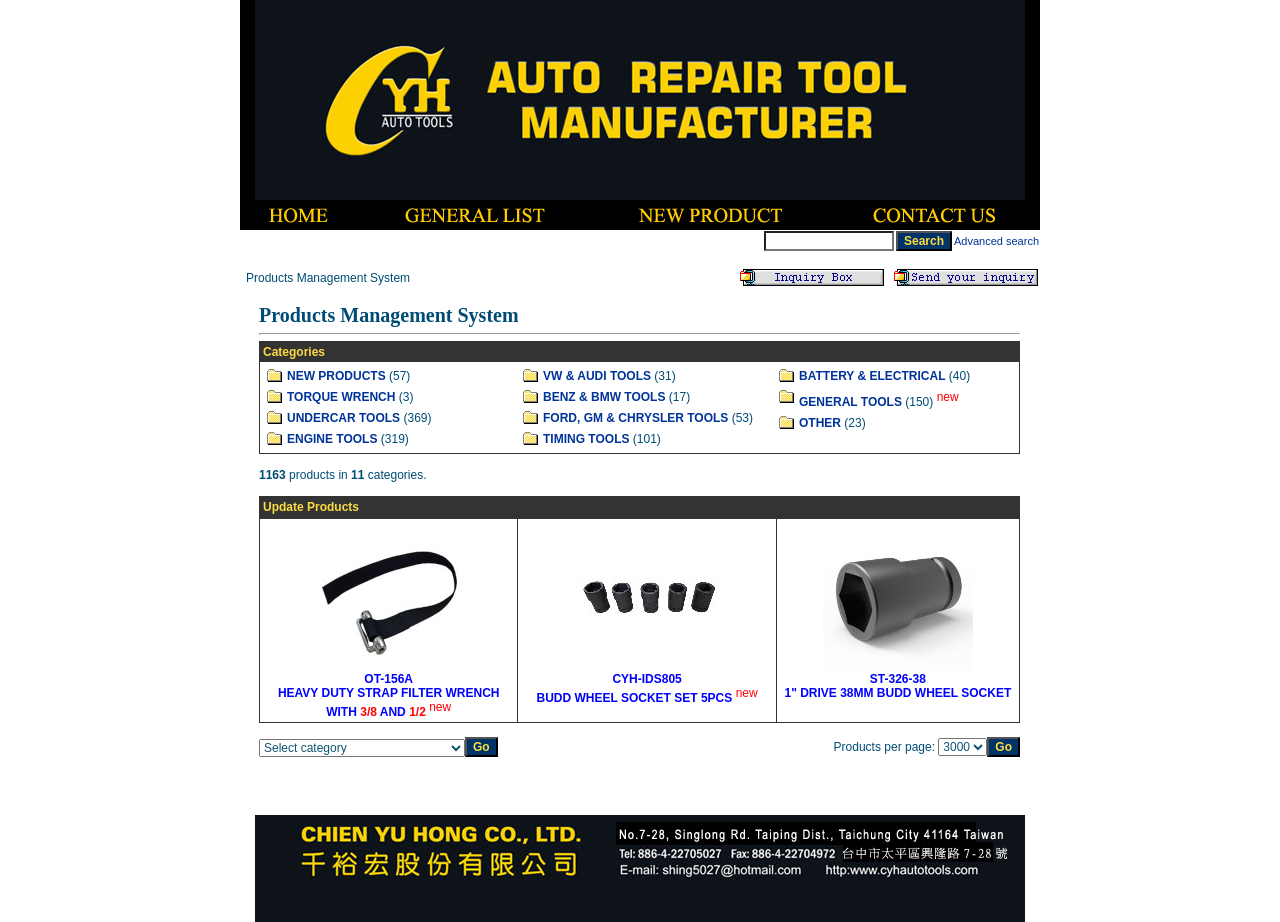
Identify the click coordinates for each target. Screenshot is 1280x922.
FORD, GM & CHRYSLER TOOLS (635, 418)
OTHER (820, 423)
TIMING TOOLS (586, 439)
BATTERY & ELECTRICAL (872, 376)
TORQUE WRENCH (341, 397)
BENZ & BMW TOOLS (604, 397)
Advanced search (996, 241)
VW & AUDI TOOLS (597, 376)
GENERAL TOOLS (850, 402)
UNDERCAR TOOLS (343, 418)
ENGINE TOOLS (332, 439)
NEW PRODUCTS (336, 376)
